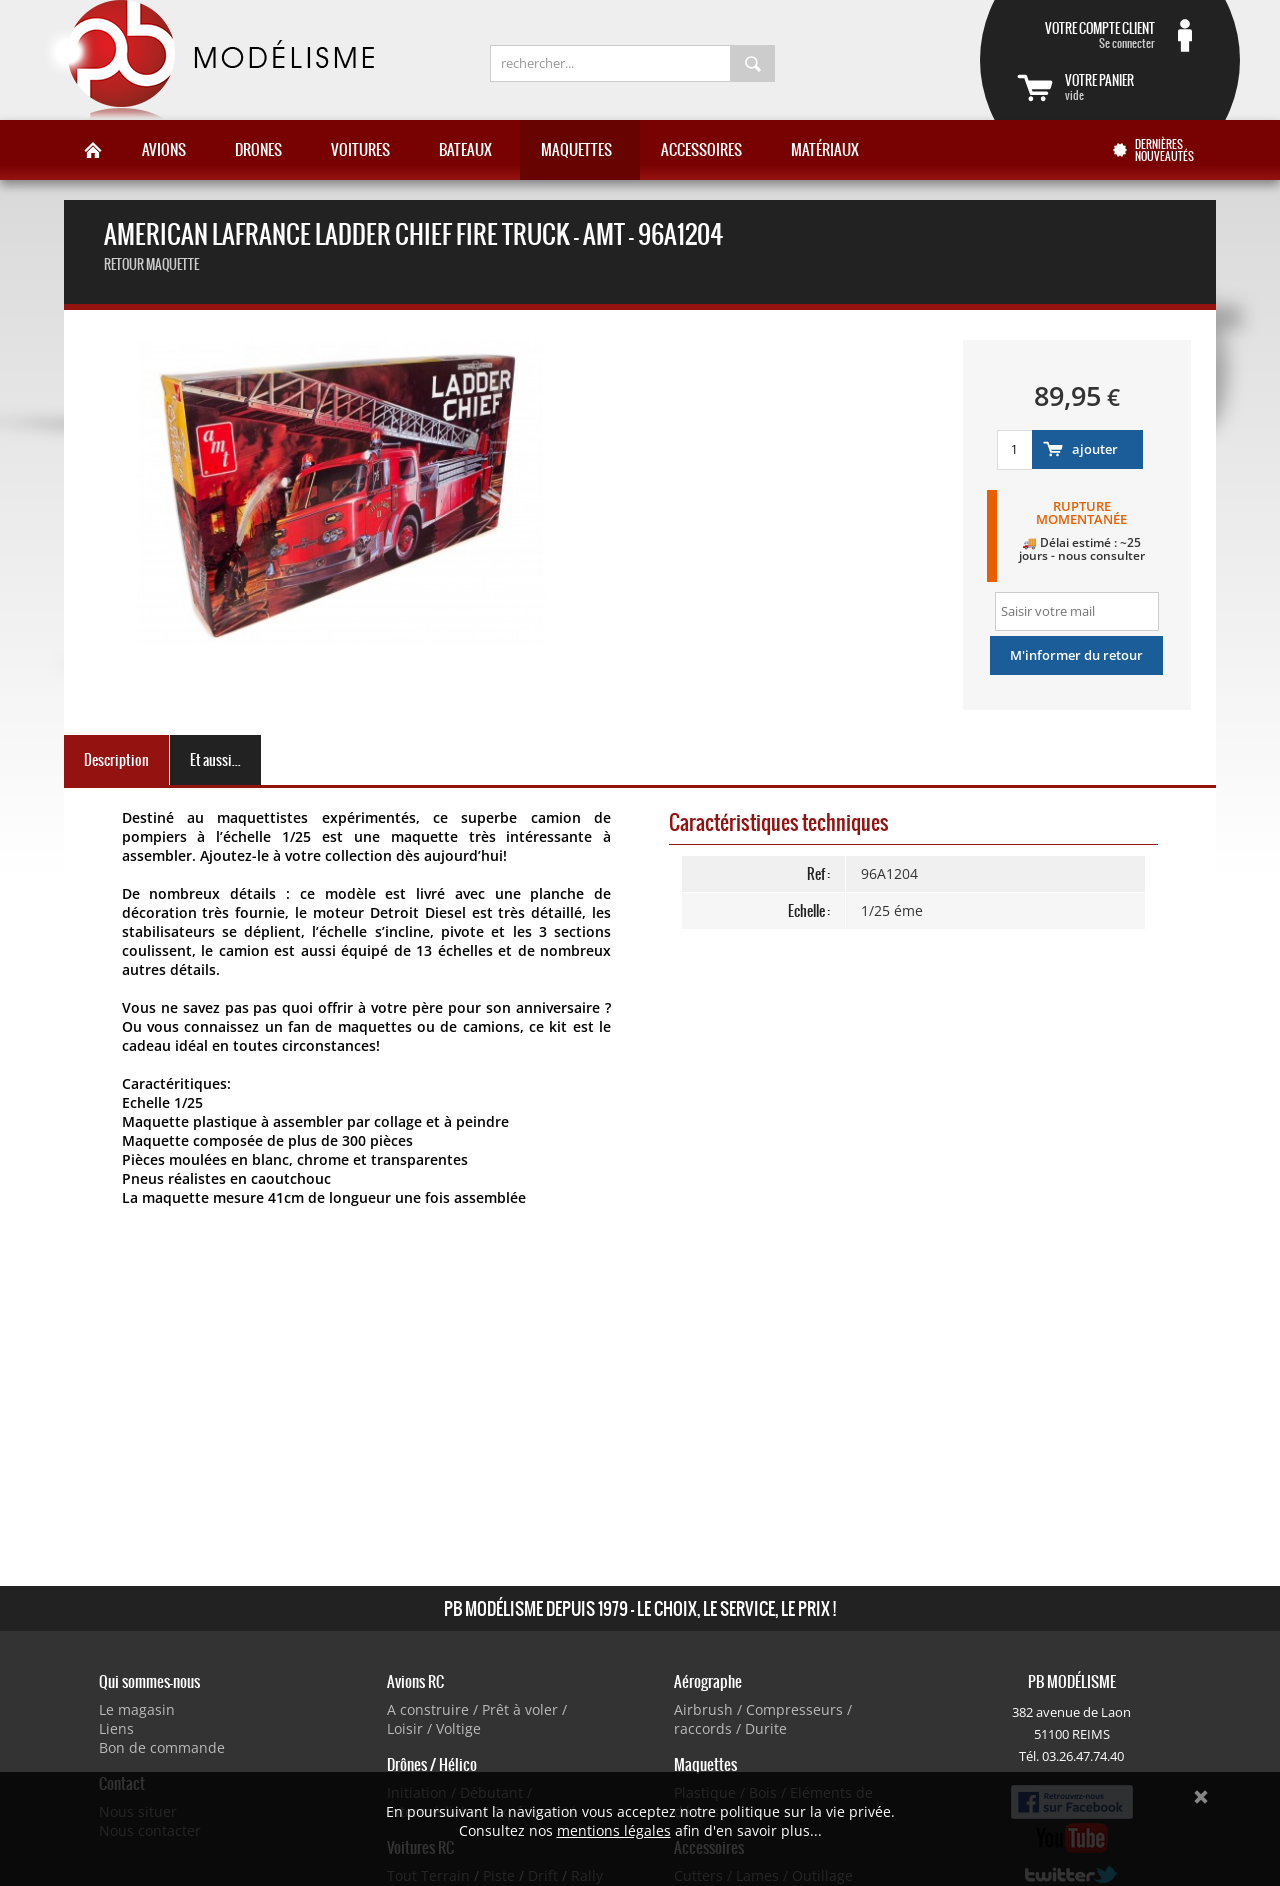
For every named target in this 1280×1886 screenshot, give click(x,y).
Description (116, 760)
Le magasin (137, 1709)
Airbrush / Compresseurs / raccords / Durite (763, 1719)
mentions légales (614, 1830)
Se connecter (1086, 35)
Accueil (93, 150)
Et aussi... (215, 760)
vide (1134, 87)
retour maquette (151, 264)
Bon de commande (162, 1747)
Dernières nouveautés (1164, 150)
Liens (116, 1728)
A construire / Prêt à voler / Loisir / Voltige (477, 1719)
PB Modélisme (207, 60)
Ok (1201, 1797)
